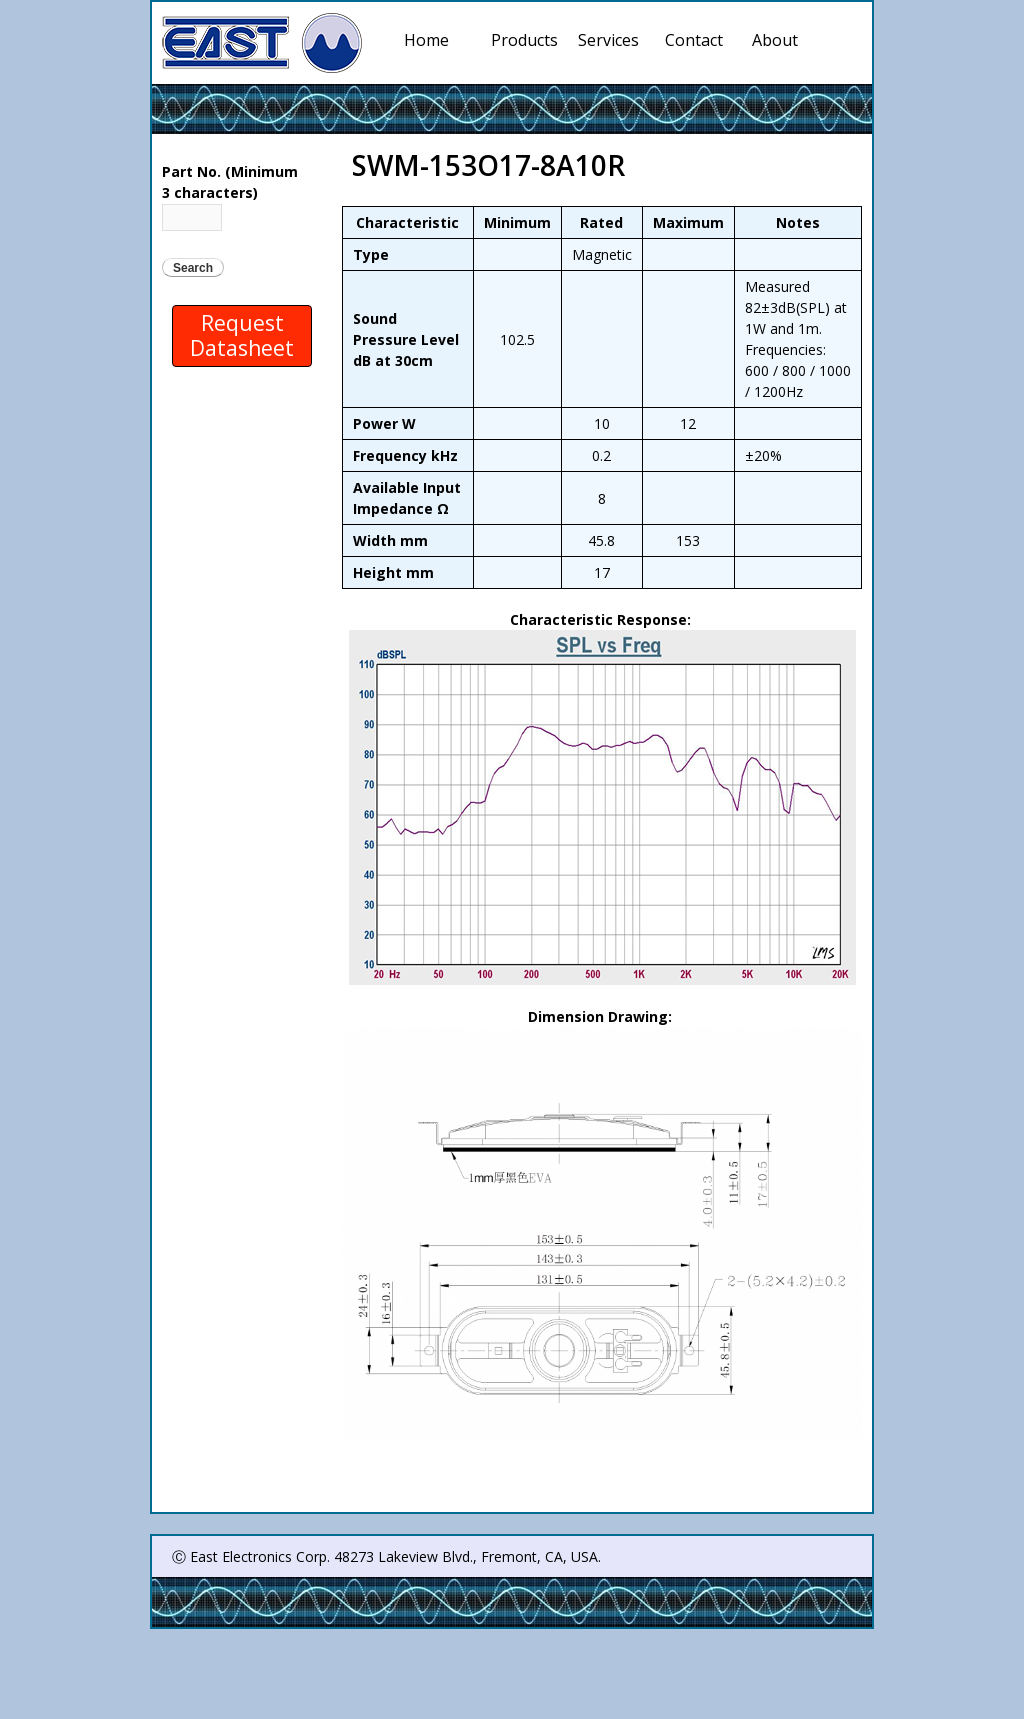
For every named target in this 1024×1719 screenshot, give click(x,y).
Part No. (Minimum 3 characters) (230, 182)
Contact (694, 40)
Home (426, 40)
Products (525, 40)
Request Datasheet (242, 335)
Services (612, 40)
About (775, 40)
